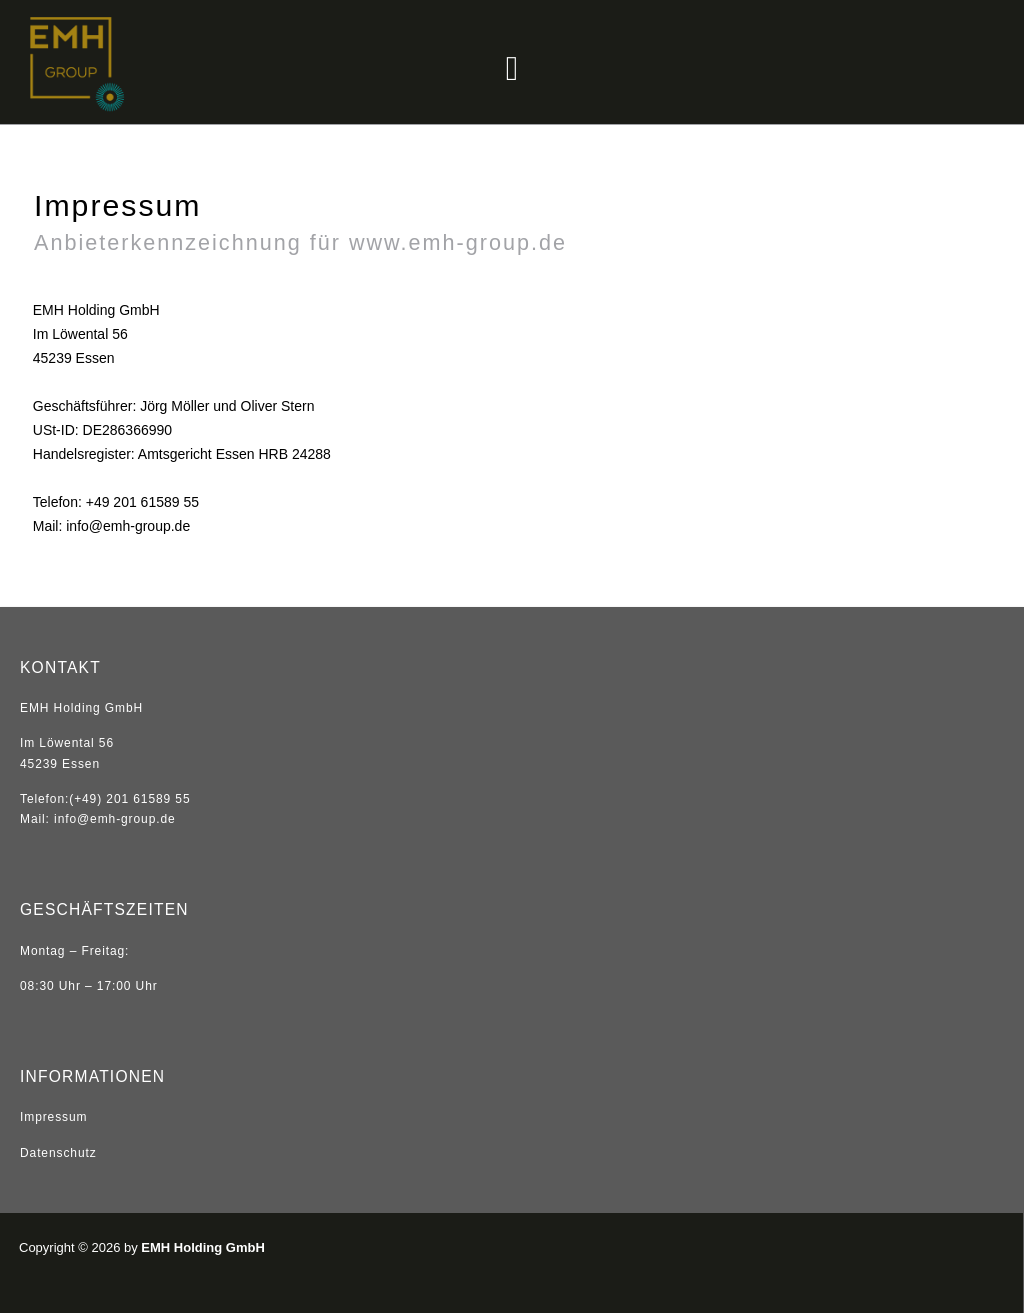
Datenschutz (58, 1153)
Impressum (53, 1117)
